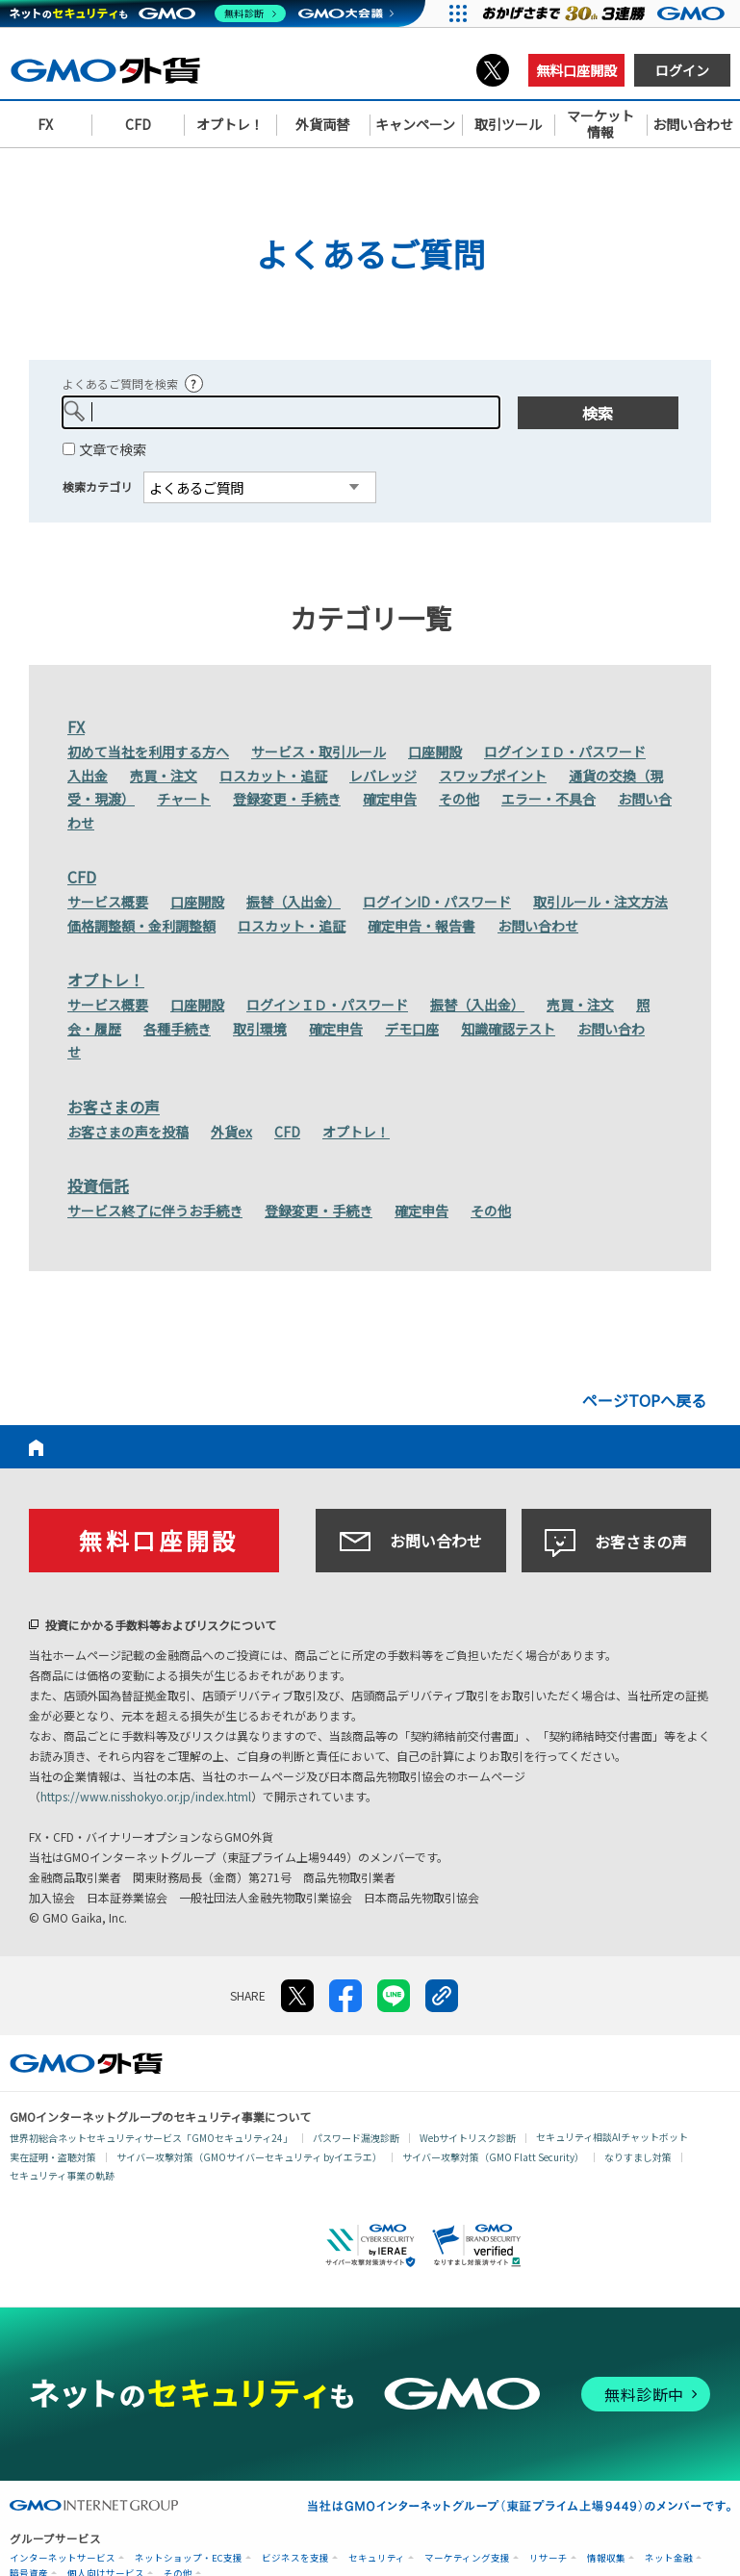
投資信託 (98, 1185)
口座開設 (435, 751)
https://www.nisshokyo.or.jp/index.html (145, 1796)
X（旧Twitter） (492, 70)
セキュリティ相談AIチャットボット (612, 2137)
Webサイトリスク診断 (468, 2137)
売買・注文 (163, 775)
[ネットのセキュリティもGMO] (148, 13)
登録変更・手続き (287, 798)
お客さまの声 (113, 1106)
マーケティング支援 (467, 2558)
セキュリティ (376, 2558)
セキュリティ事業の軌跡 (62, 2175)
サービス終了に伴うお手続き (154, 1210)
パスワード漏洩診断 (356, 2137)
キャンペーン (415, 124)
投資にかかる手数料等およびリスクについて (160, 1625)
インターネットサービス (62, 2558)
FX (76, 726)
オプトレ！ (105, 979)
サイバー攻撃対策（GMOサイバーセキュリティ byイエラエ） (249, 2157)
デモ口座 (412, 1028)
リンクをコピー (441, 1995)
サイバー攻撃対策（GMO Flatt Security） (493, 2157)
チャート (184, 798)
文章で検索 (112, 449)
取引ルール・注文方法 (600, 901)
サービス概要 (107, 901)
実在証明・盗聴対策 (53, 2157)
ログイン (682, 70)
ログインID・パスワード (437, 901)
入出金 (87, 775)
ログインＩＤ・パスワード (565, 751)
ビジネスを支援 (295, 2558)
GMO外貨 (86, 2063)
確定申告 (390, 798)
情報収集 (606, 2558)
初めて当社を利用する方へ (148, 751)
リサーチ (548, 2558)
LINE (393, 1995)
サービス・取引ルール (318, 751)
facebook (345, 1995)
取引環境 (260, 1028)
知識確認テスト (508, 1028)
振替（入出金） (293, 901)
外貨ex (231, 1131)
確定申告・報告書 (421, 925)
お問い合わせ (538, 925)
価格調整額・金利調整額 (141, 925)
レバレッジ (383, 775)
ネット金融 (669, 2558)
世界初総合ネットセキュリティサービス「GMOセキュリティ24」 (151, 2137)
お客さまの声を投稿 (128, 1131)
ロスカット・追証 (273, 775)
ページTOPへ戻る (644, 1400)
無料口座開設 (576, 70)
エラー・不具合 (548, 798)
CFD (81, 876)
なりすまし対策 (638, 2157)
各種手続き (177, 1028)
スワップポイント (493, 775)
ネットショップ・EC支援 (188, 2558)
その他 (459, 798)
